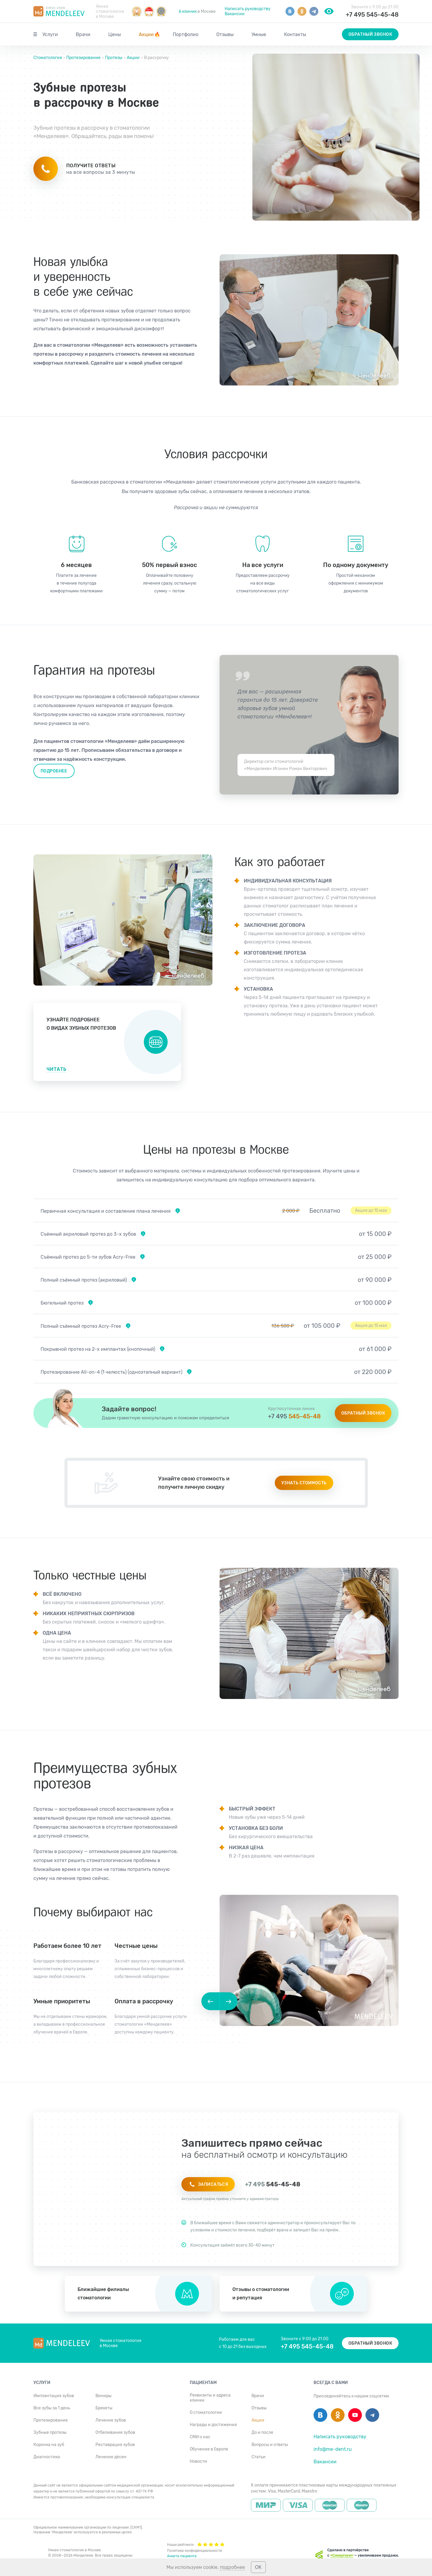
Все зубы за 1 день (51, 2408)
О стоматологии (206, 2412)
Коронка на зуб (48, 2444)
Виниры (103, 2395)
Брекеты (103, 2408)
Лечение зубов (110, 2420)
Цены (114, 34)
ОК (258, 2567)
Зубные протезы (50, 2432)
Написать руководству (248, 8)
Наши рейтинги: (196, 2544)
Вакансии (235, 13)
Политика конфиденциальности (194, 2551)
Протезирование (83, 57)
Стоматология (48, 57)
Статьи (259, 2456)
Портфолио (185, 34)
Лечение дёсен (110, 2456)
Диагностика (46, 2456)
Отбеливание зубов (115, 2432)
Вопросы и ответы (270, 2444)
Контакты (295, 34)
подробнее (232, 2567)
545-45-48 (294, 1416)
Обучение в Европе (209, 2449)
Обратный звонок (370, 34)
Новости (198, 2461)
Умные (259, 34)
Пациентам (203, 2382)
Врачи (83, 34)
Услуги (50, 34)
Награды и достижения (213, 2424)
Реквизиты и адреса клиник (210, 2398)
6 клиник (188, 11)
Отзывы (225, 34)
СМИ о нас (200, 2436)
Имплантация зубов (53, 2395)
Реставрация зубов (115, 2444)
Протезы (113, 57)
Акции (149, 34)
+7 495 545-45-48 (372, 14)
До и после (262, 2432)
